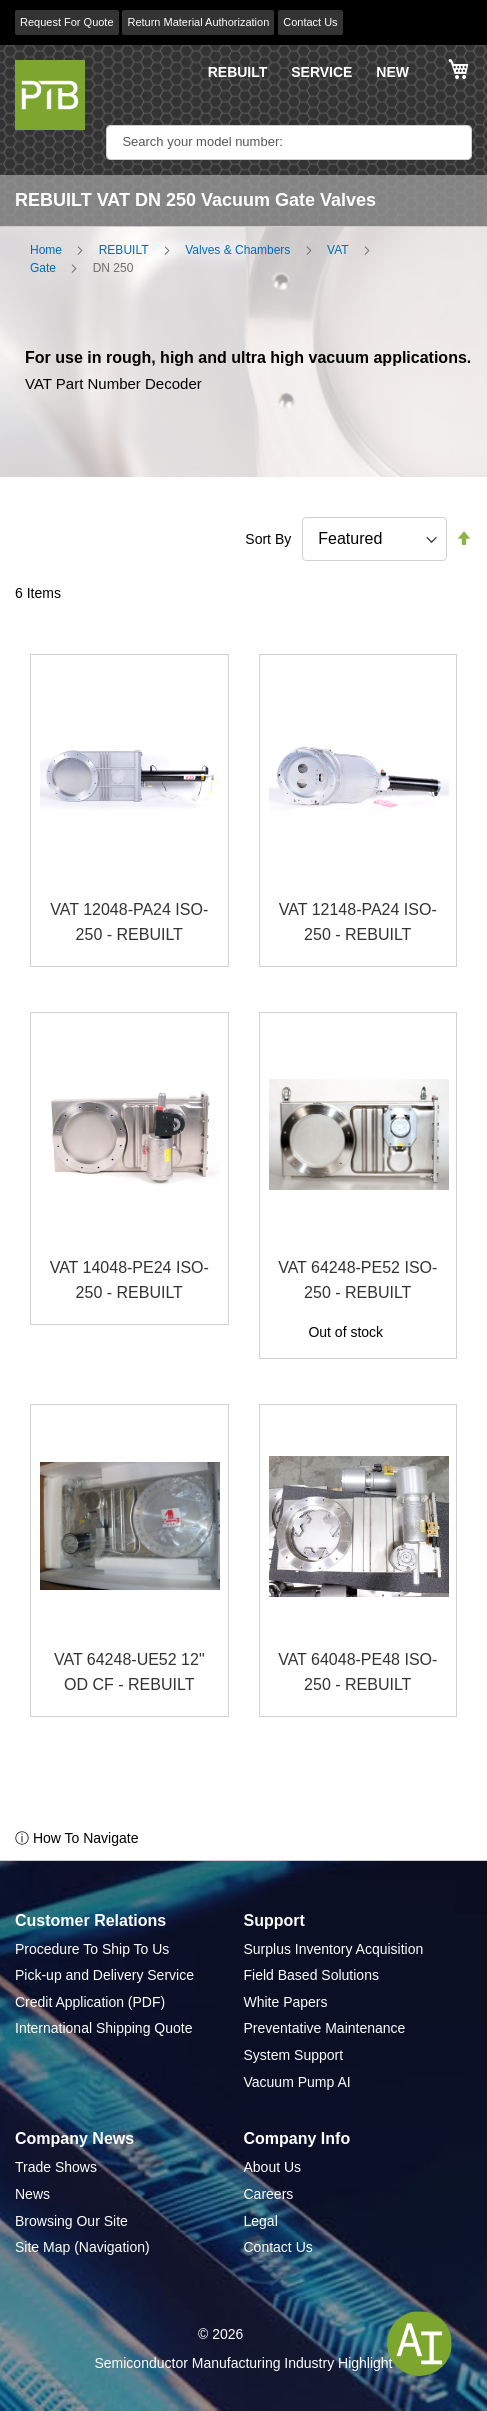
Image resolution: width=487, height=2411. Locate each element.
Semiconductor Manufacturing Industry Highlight (243, 2363)
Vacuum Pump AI (297, 2082)
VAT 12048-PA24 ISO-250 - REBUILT (129, 922)
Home (46, 250)
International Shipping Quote (103, 2028)
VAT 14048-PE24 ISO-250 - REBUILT (129, 1280)
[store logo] (50, 95)
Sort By (268, 539)
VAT (338, 250)
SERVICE (321, 72)
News (32, 2194)
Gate (43, 268)
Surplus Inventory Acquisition (334, 1949)
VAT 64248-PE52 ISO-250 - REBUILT (357, 1280)
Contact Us (310, 22)
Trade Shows (56, 2167)
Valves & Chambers (237, 250)
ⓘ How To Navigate (76, 1838)
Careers (269, 2194)
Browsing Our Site (71, 2221)
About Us (273, 2167)
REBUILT (238, 72)
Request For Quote (67, 22)
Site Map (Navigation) (82, 2247)
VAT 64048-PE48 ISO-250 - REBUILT (357, 1672)
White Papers (286, 2002)
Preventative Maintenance (325, 2028)
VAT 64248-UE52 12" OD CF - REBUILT (129, 1672)
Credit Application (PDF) (90, 2002)
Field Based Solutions (311, 1975)
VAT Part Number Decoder (113, 383)
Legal (261, 2221)
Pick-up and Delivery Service (104, 1975)
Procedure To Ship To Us (92, 1949)
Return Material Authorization (198, 22)
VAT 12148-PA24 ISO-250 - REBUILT (358, 922)
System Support (294, 2055)
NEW (392, 72)
